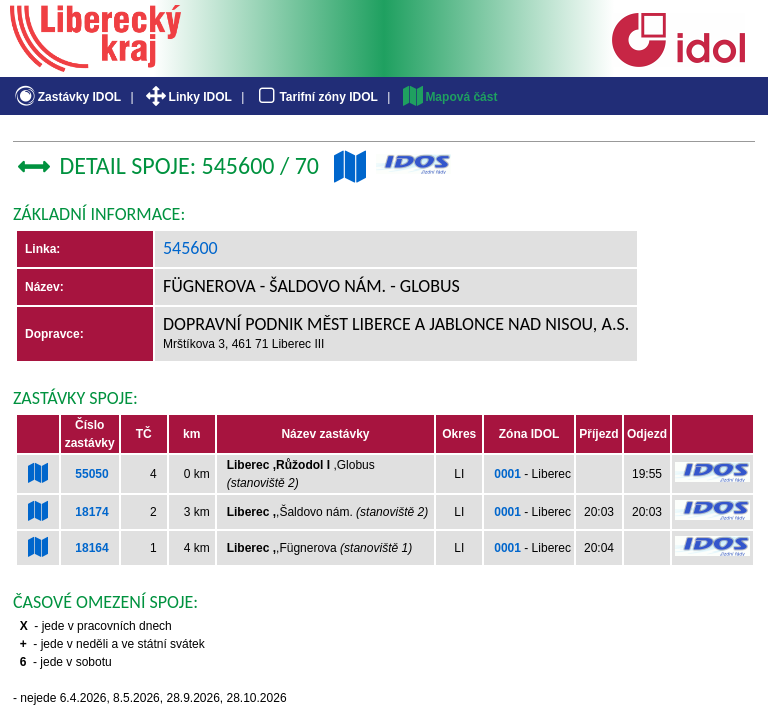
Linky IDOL (187, 97)
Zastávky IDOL (66, 97)
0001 (507, 474)
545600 (190, 248)
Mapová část (449, 97)
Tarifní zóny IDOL (316, 97)
